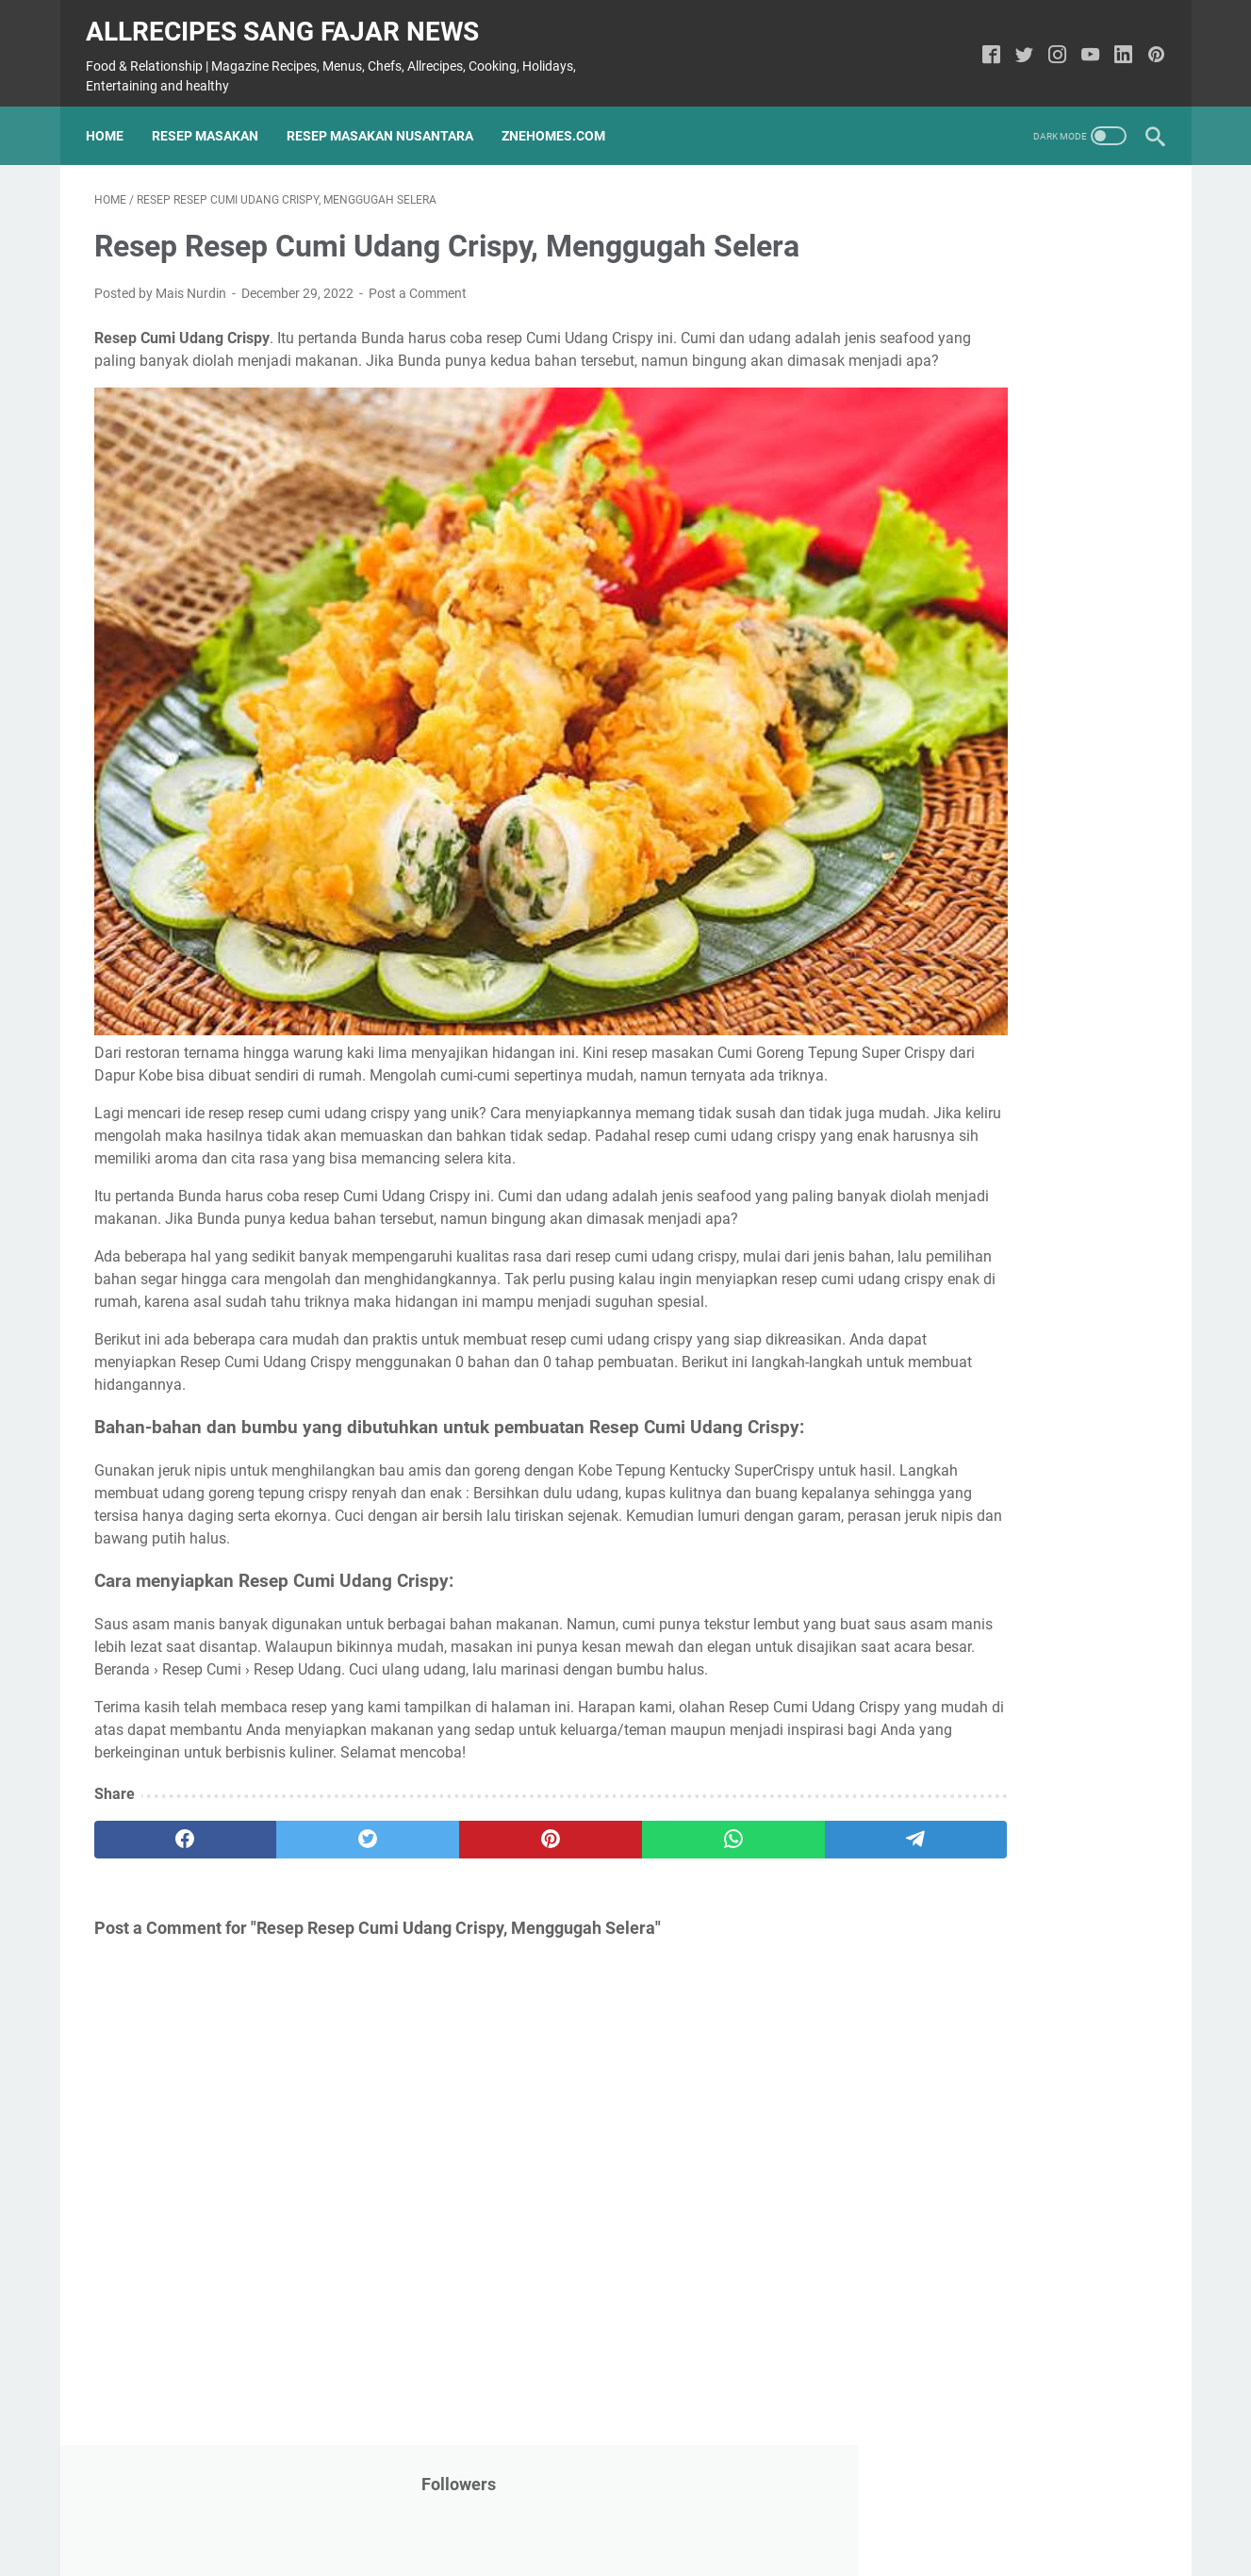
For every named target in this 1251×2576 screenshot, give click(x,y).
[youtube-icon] (1083, 44)
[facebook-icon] (984, 44)
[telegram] (735, 1867)
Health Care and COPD (965, 1012)
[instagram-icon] (1050, 44)
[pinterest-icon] (1149, 44)
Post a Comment (418, 282)
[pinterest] (450, 1867)
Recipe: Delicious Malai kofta (987, 922)
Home (113, 117)
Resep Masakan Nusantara (388, 117)
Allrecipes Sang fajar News (290, 19)
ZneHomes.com (562, 117)
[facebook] (165, 1867)
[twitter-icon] (1017, 44)
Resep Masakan (213, 117)
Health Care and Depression (983, 1555)
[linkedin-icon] (1116, 44)
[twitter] (308, 1867)
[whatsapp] (592, 1867)
